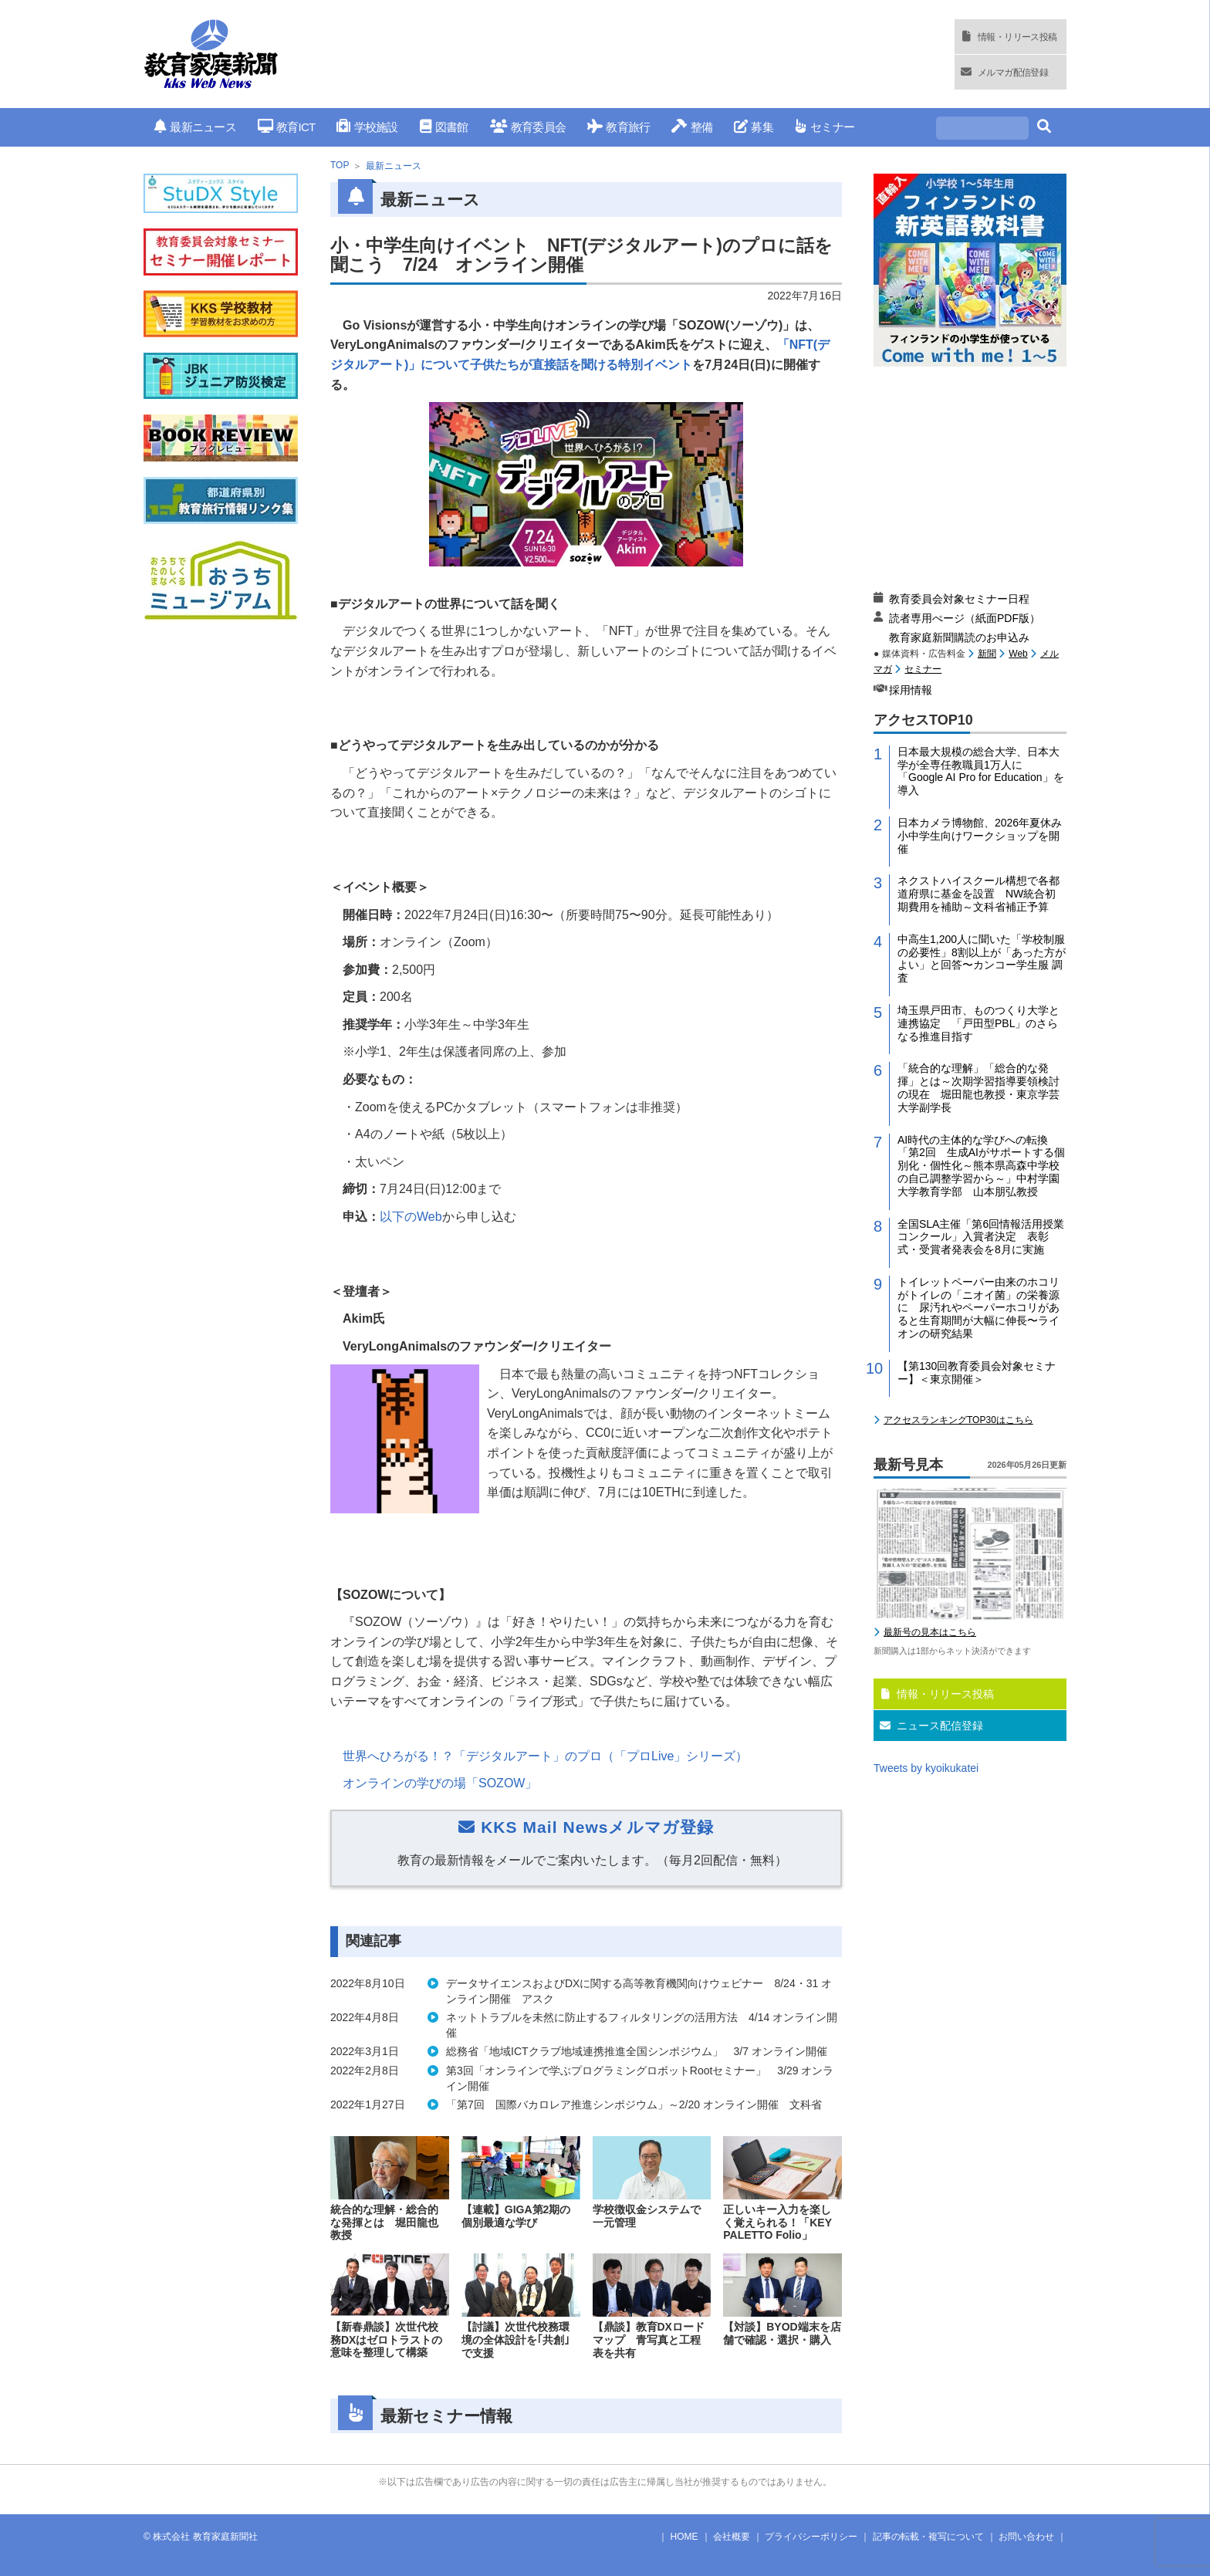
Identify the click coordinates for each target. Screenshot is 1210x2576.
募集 (753, 127)
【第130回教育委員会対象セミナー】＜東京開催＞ (976, 1372)
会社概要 (731, 2536)
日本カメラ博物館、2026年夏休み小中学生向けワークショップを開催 (979, 835)
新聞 (987, 653)
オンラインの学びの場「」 (440, 1783)
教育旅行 (618, 127)
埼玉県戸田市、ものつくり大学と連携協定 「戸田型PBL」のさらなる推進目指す (978, 1023)
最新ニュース (195, 127)
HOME (684, 2536)
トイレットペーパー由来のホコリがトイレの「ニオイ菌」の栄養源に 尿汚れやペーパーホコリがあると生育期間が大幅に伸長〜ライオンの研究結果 (978, 1308)
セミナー (824, 127)
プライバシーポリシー (811, 2536)
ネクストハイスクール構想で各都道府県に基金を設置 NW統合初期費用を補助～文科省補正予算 (978, 893)
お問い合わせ (1026, 2536)
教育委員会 (528, 127)
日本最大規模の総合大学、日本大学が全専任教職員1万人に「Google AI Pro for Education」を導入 (980, 770)
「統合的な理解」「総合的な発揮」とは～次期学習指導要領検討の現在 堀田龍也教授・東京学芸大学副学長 (978, 1087)
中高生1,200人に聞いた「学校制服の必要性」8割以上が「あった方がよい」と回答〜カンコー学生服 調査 (981, 958)
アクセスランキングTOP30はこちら (958, 1420)
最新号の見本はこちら (930, 1632)
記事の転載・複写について (928, 2536)
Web (1018, 653)
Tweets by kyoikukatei (926, 1768)
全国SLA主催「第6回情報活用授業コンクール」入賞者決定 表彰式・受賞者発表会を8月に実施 (980, 1237)
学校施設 (366, 127)
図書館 (444, 127)
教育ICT (287, 127)
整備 (691, 127)
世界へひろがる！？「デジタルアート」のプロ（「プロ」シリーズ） (545, 1756)
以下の (411, 1216)
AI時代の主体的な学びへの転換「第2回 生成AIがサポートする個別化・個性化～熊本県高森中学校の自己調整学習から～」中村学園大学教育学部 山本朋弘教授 (981, 1166)
